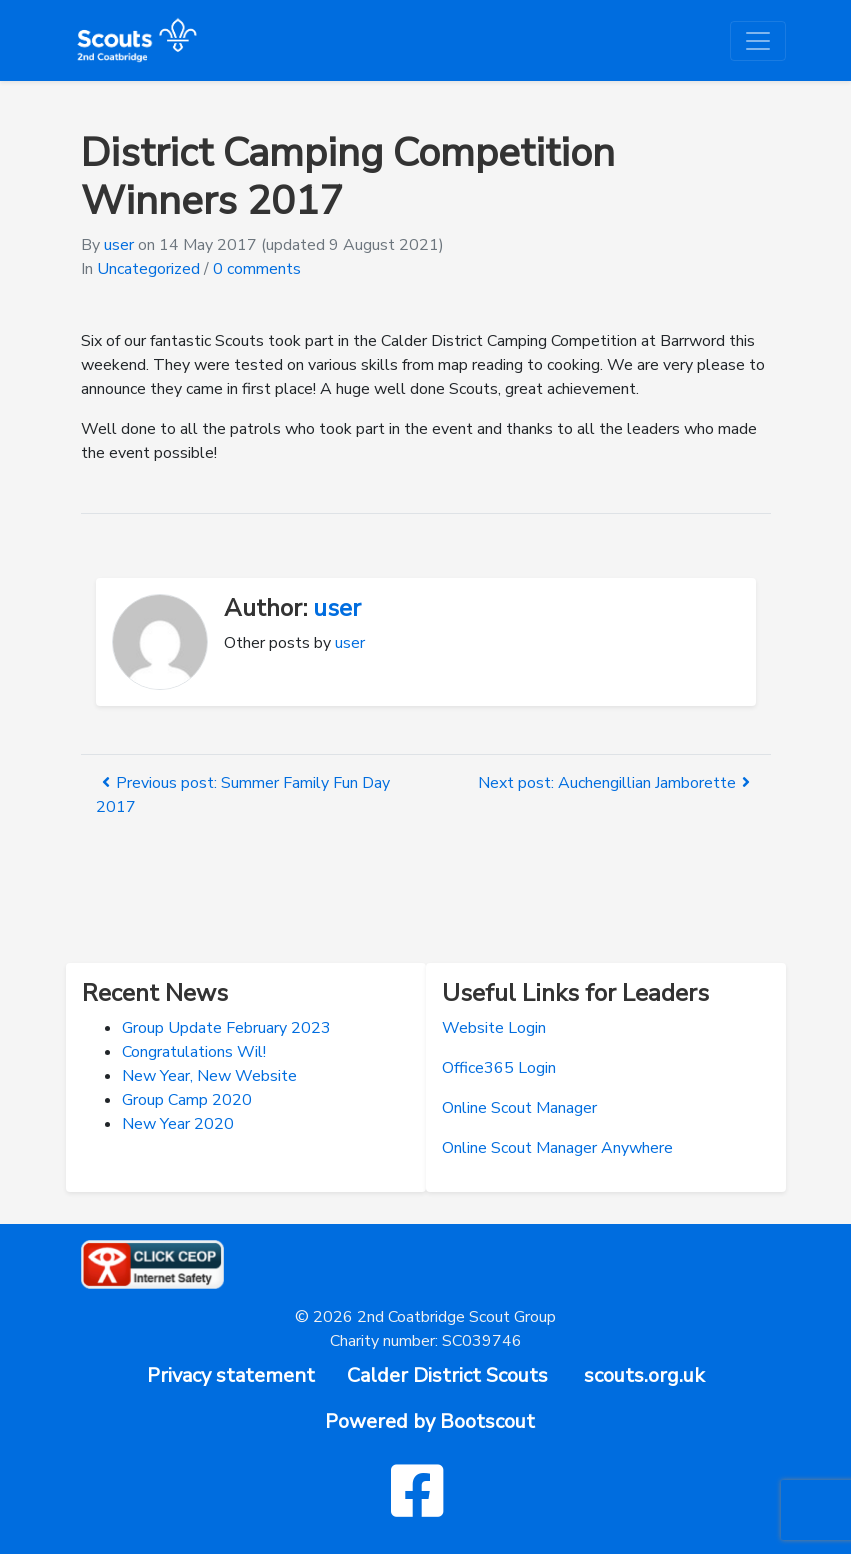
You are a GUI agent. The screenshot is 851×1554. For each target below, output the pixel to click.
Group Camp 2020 (187, 1100)
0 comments (257, 269)
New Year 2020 (178, 1124)
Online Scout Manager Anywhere (557, 1148)
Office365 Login (499, 1068)
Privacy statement (231, 1375)
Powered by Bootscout (430, 1421)
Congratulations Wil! (194, 1052)
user (119, 245)
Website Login (494, 1028)
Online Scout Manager (519, 1108)
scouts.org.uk (644, 1375)
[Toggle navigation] (758, 41)
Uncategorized (148, 269)
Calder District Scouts (447, 1375)
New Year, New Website (209, 1076)
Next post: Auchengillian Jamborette (617, 783)
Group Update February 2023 (226, 1028)
